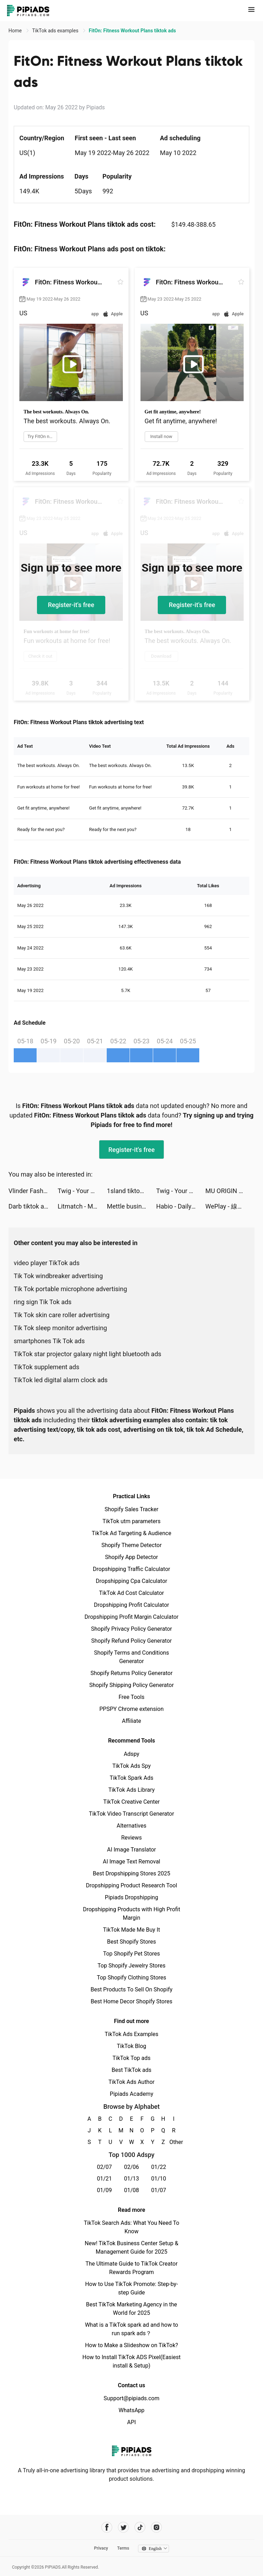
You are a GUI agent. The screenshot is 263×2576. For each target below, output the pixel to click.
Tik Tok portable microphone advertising (70, 1289)
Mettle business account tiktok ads (131, 1206)
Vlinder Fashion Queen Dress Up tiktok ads (33, 1190)
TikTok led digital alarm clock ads (61, 1380)
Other (173, 2142)
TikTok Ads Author (131, 2082)
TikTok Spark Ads (132, 1778)
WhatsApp (132, 2410)
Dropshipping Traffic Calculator (131, 1569)
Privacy (101, 2548)
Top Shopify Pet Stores (131, 1953)
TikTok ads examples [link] (56, 30)
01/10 (158, 2178)
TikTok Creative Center (131, 1801)
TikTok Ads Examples (131, 2034)
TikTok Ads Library (131, 1789)
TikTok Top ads (131, 2058)
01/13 (131, 2178)
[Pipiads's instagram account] (156, 2527)
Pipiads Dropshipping (131, 1897)
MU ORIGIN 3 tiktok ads (230, 1190)
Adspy (131, 1754)
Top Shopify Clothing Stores (131, 1977)
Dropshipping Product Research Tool (131, 1885)
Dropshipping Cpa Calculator (131, 1581)
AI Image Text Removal (131, 1861)
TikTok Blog (131, 2046)
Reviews (131, 1837)
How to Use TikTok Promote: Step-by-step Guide (131, 2288)
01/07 (158, 2190)
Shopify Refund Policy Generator (131, 1640)
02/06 (131, 2167)
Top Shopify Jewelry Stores (131, 1965)
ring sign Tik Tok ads (42, 1302)
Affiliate (131, 1721)
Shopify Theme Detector (131, 1545)
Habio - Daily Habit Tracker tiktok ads (180, 1206)
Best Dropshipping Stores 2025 (131, 1873)
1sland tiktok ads (131, 1190)
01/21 (104, 2178)
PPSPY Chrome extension (131, 1709)
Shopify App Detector (131, 1557)
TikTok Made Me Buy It (131, 1929)
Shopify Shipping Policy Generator (131, 1685)
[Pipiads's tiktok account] (139, 2527)
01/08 (131, 2190)
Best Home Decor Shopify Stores (132, 2001)
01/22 (158, 2167)
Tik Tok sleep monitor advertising (60, 1328)
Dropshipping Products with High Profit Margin (131, 1913)
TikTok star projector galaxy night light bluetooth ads (87, 1354)
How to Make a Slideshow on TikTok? (131, 2345)
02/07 (104, 2167)
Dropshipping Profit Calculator (131, 1605)
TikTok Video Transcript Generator (131, 1813)
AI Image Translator (131, 1849)
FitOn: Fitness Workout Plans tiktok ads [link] (132, 30)
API (131, 2422)
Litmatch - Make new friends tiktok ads (82, 1206)
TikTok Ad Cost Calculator (131, 1593)
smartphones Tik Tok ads (49, 1341)
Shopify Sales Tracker (131, 1509)
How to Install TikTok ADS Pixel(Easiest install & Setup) (131, 2361)
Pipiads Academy (131, 2094)
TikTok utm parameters (131, 1521)
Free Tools (132, 1697)
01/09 (104, 2190)
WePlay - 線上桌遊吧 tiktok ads (230, 1206)
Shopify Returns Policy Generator (131, 1673)
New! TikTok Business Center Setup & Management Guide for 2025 (132, 2247)
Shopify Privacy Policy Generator (131, 1628)
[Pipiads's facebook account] (106, 2527)
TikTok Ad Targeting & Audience (131, 1533)
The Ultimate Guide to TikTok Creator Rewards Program (132, 2267)
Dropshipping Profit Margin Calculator (131, 1617)
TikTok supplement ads (46, 1367)
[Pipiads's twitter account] (123, 2527)
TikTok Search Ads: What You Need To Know (131, 2227)
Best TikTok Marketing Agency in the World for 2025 (131, 2308)
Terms (123, 2548)
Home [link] (15, 30)
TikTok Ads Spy (131, 1766)
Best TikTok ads (131, 2070)
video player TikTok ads (47, 1263)
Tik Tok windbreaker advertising (58, 1276)
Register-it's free (71, 604)
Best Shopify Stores (131, 1941)
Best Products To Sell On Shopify (131, 1989)
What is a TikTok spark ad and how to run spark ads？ (131, 2329)
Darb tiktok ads (29, 1206)
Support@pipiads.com (131, 2398)
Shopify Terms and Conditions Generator (131, 1656)
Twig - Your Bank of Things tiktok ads (82, 1190)
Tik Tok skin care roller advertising (61, 1315)
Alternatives (131, 1825)
